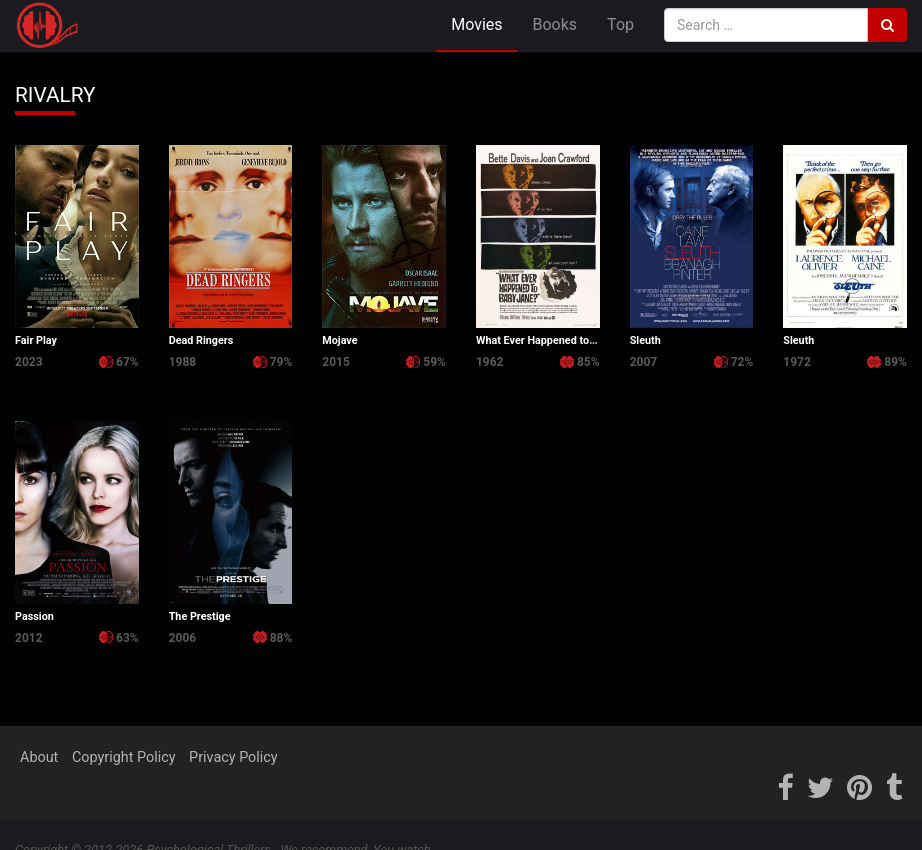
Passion (34, 616)
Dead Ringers (201, 340)
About (39, 757)
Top (620, 24)
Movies (476, 24)
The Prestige (200, 616)
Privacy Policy (233, 757)
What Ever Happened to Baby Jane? (562, 340)
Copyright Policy (124, 757)
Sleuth (645, 340)
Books (555, 24)
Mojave (339, 340)
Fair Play (36, 340)
